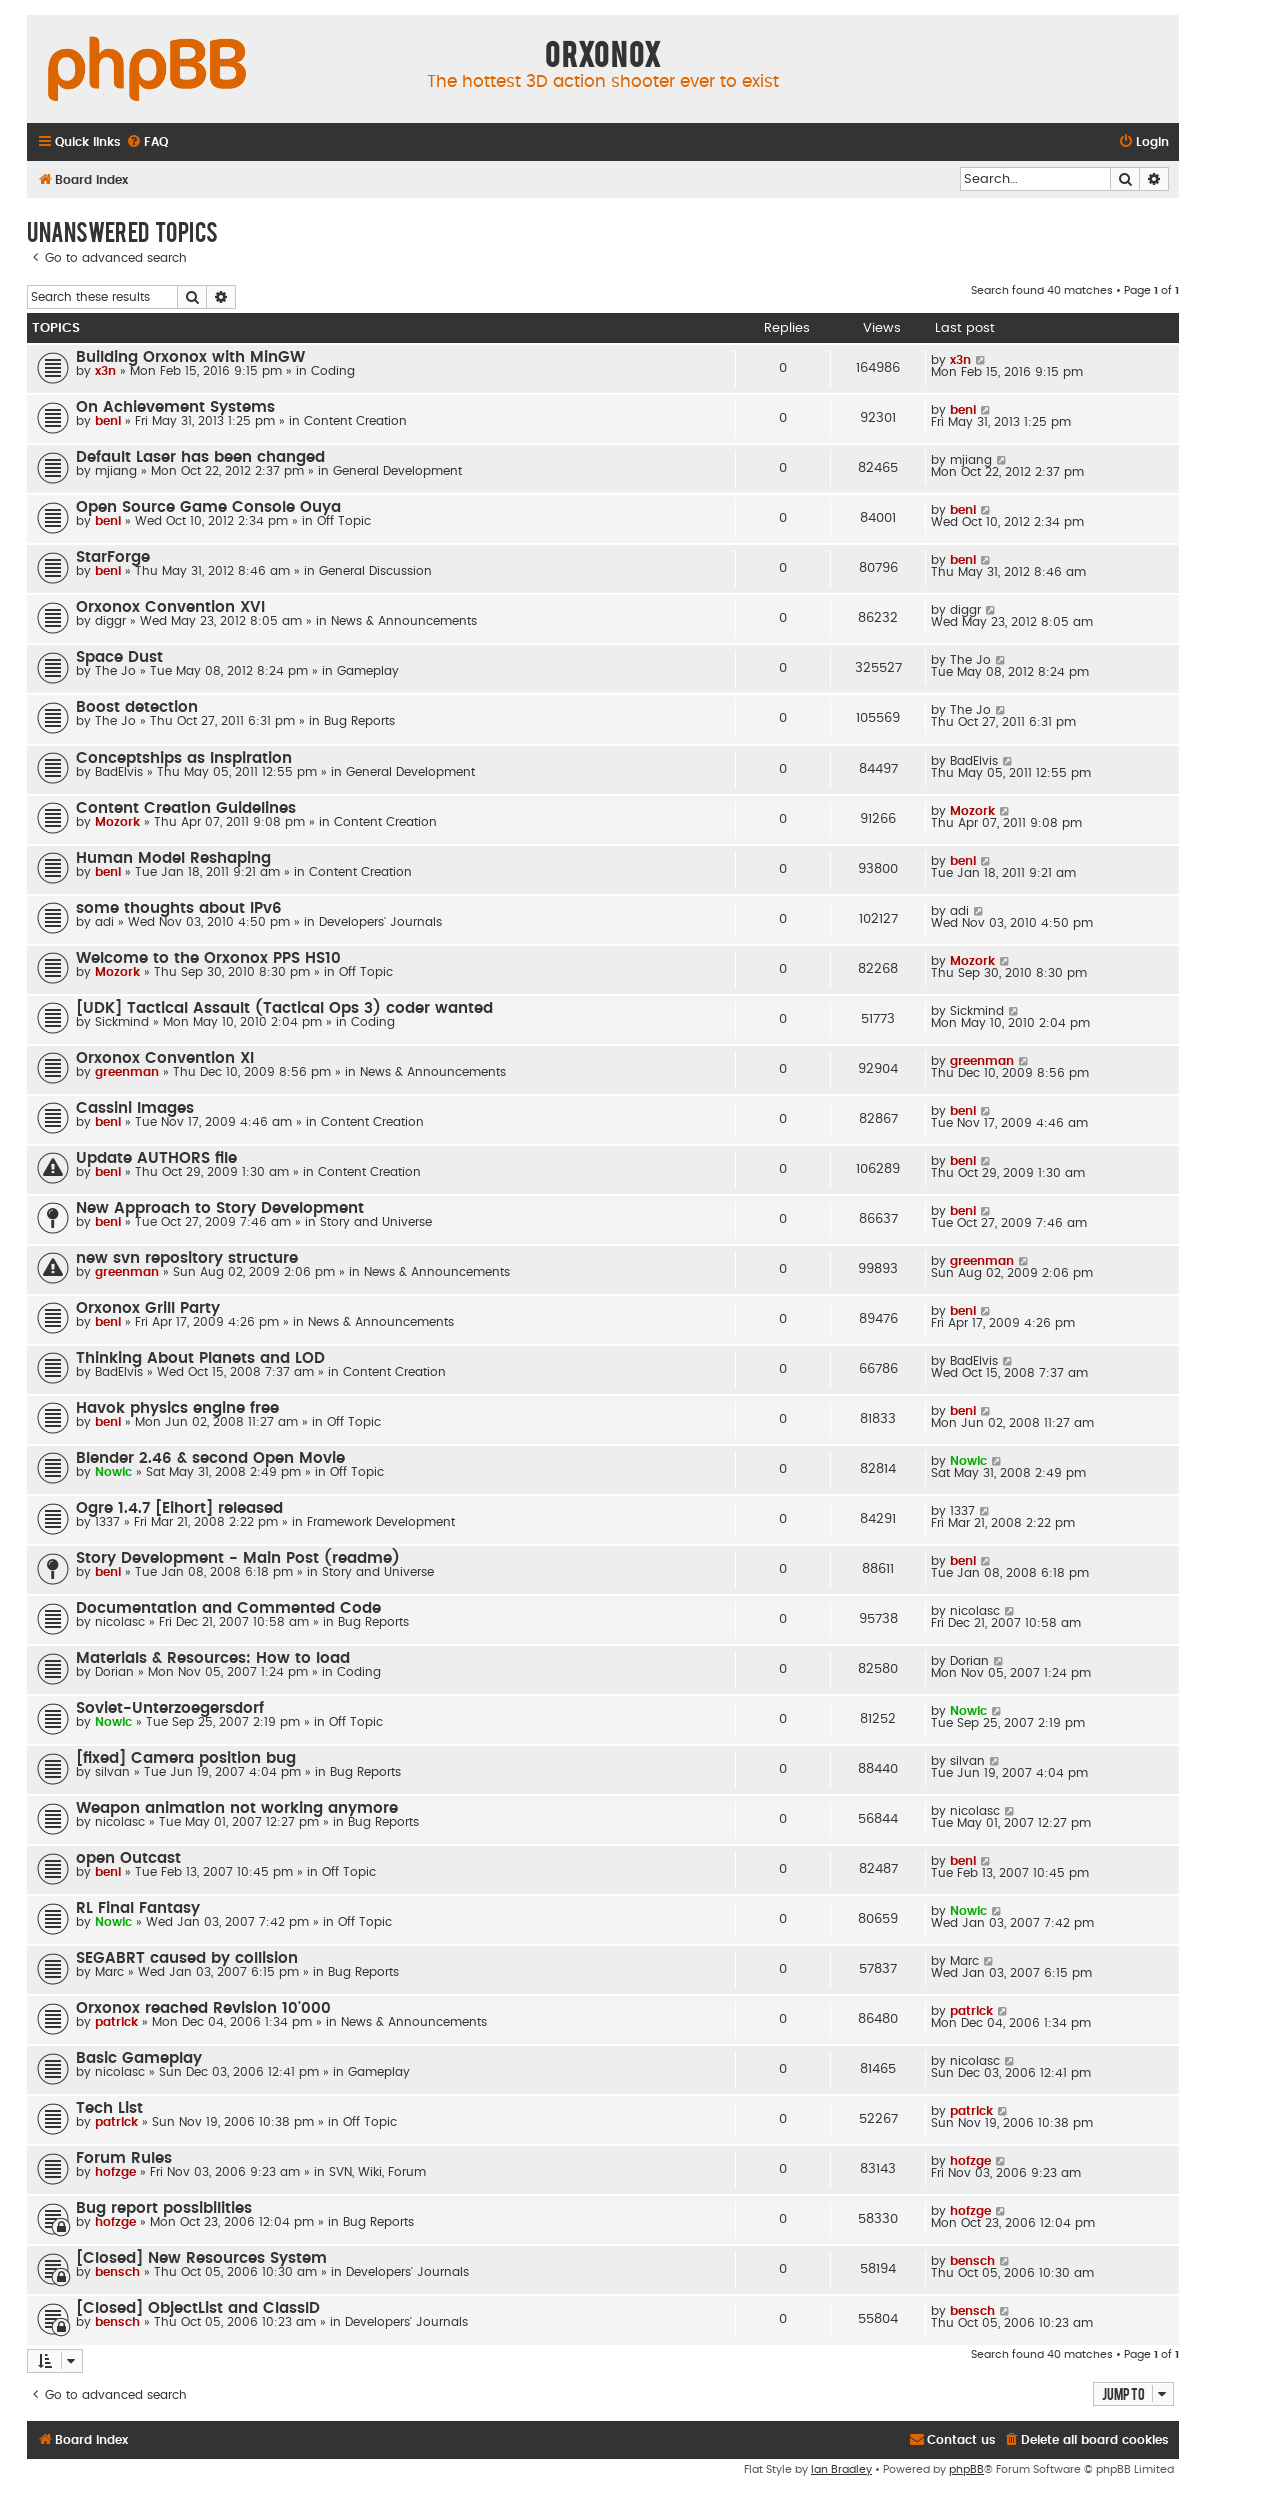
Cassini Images (135, 1108)
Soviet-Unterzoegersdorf (170, 1708)
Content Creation (355, 421)
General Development (397, 471)
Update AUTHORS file (156, 1158)
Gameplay (368, 671)
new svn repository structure (187, 1258)
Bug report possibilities (164, 2208)
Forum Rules (124, 2158)
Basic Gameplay (139, 2058)
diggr (110, 621)
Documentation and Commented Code (228, 1608)
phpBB (966, 2469)
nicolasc (120, 1622)
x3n (105, 371)
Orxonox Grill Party (148, 1308)
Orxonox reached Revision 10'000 (203, 2008)
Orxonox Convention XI (165, 1058)
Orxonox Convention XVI (170, 607)
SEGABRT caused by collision (187, 1958)
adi (104, 922)
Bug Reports (359, 721)
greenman (127, 1072)
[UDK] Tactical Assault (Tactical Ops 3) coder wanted (284, 1008)
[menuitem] (147, 142)
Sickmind (122, 1022)
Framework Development (381, 1522)
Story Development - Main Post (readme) (238, 1558)
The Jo (115, 671)
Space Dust (119, 657)
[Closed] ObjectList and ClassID (198, 2308)
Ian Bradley (841, 2469)
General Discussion (375, 571)
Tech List (109, 2108)
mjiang (116, 471)
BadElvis (119, 772)
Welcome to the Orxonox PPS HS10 (208, 958)
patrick (116, 2022)
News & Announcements (404, 621)
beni (108, 421)
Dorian (114, 1672)
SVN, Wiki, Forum (377, 2172)
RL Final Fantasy (138, 1908)
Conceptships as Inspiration (184, 758)
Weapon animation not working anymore (237, 1808)
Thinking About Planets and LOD (200, 1358)
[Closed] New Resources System (201, 2258)
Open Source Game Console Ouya (208, 507)
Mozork (117, 822)
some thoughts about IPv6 (179, 908)
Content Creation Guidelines (186, 808)
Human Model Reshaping (173, 858)
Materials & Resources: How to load (213, 1658)
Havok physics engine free (177, 1408)
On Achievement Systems (175, 407)
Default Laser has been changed (200, 457)
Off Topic (344, 521)
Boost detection (137, 707)
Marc (109, 1972)
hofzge (115, 2172)
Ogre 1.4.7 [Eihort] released (179, 1508)
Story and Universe (376, 1222)
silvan (112, 1772)
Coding (333, 371)
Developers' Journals (380, 922)
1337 (107, 1522)
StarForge (113, 557)
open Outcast (128, 1858)
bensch (117, 2272)
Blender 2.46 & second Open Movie (210, 1458)
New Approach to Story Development (220, 1208)
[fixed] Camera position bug (186, 1758)
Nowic (113, 1472)
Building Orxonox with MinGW (190, 357)
